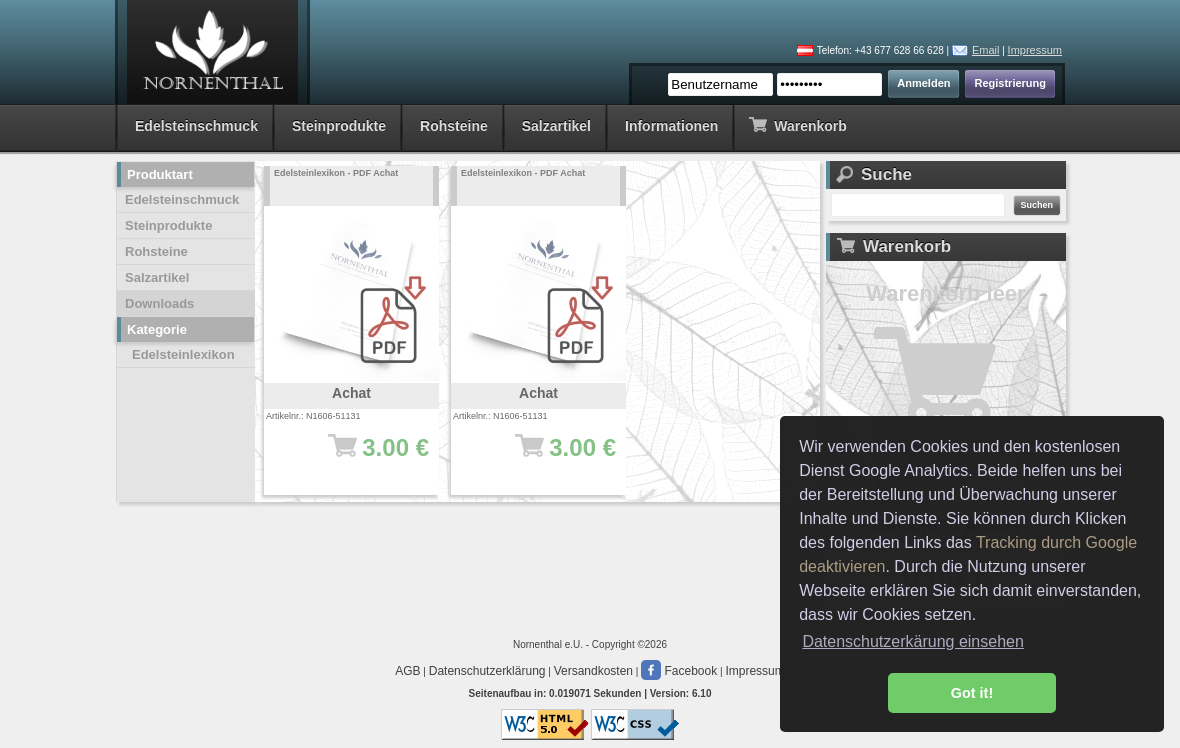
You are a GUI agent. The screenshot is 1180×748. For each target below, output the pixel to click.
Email (986, 50)
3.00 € (361, 457)
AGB (407, 671)
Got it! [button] (972, 693)
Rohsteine (454, 126)
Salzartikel (556, 126)
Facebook (679, 671)
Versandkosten (593, 671)
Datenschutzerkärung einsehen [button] (912, 641)
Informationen (671, 126)
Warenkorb (797, 124)
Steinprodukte (339, 126)
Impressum (1035, 50)
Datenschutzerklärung (487, 671)
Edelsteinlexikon (183, 354)
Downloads (159, 303)
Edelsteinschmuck (196, 126)
